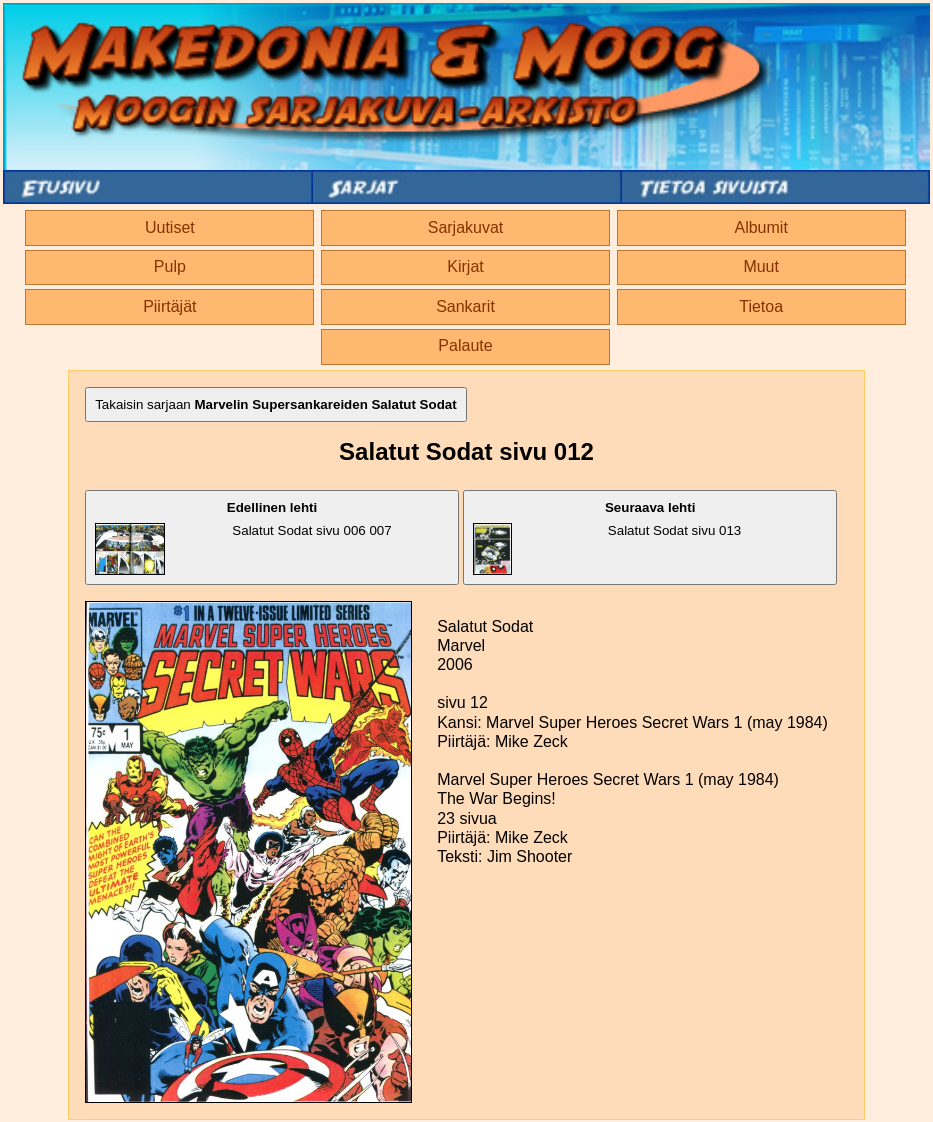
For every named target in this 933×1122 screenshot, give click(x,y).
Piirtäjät (169, 306)
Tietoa (761, 306)
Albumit (760, 227)
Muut (761, 266)
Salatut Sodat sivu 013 (607, 537)
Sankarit (465, 306)
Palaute (465, 345)
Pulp (170, 266)
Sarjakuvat (466, 227)
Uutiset (170, 227)
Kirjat (465, 266)
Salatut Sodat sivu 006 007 (243, 537)
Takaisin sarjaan (275, 404)
